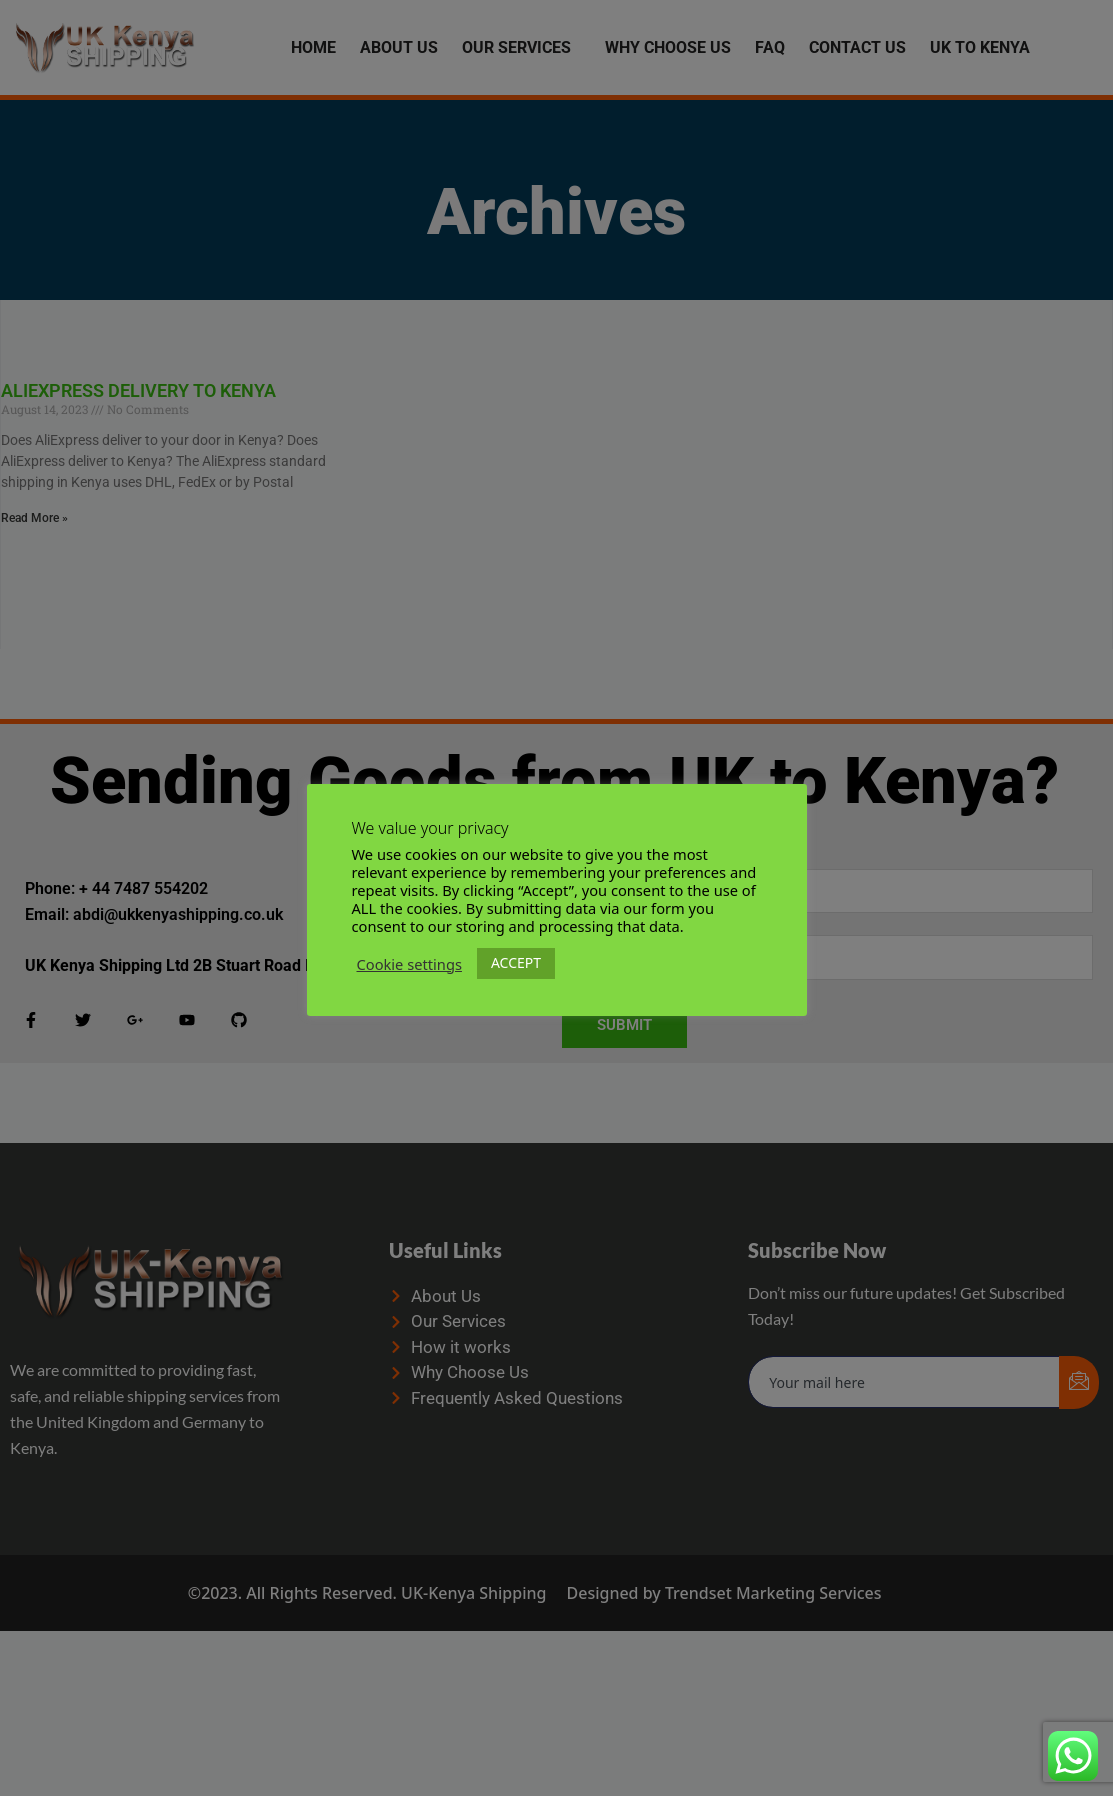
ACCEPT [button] (516, 962)
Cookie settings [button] (409, 964)
